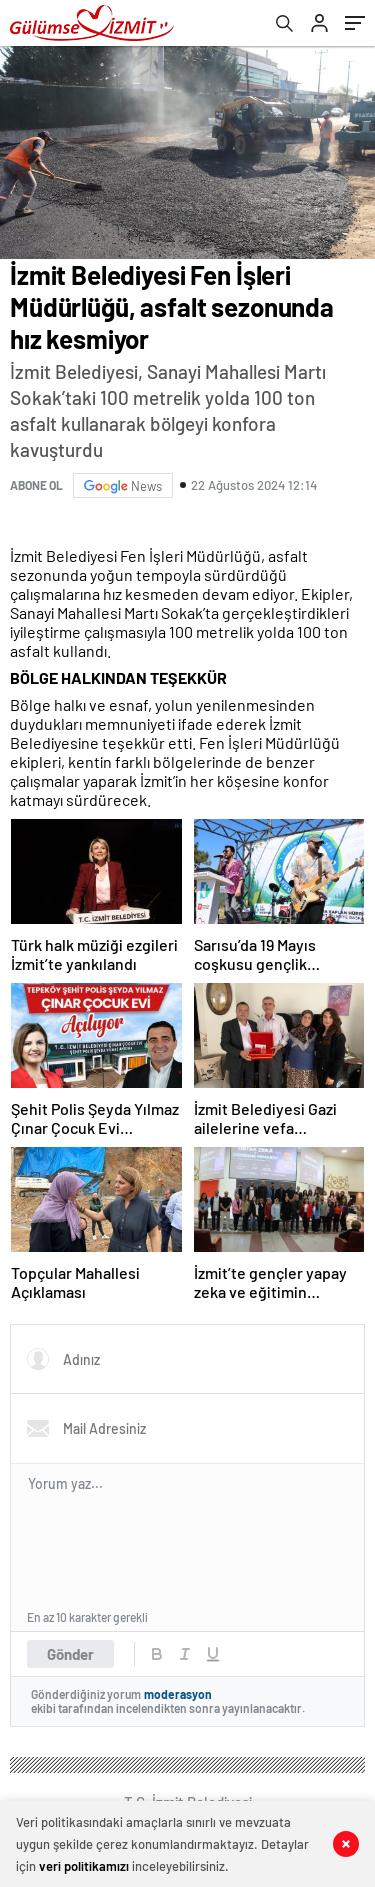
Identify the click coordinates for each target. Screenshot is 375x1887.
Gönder (70, 1654)
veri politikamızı (84, 1866)
